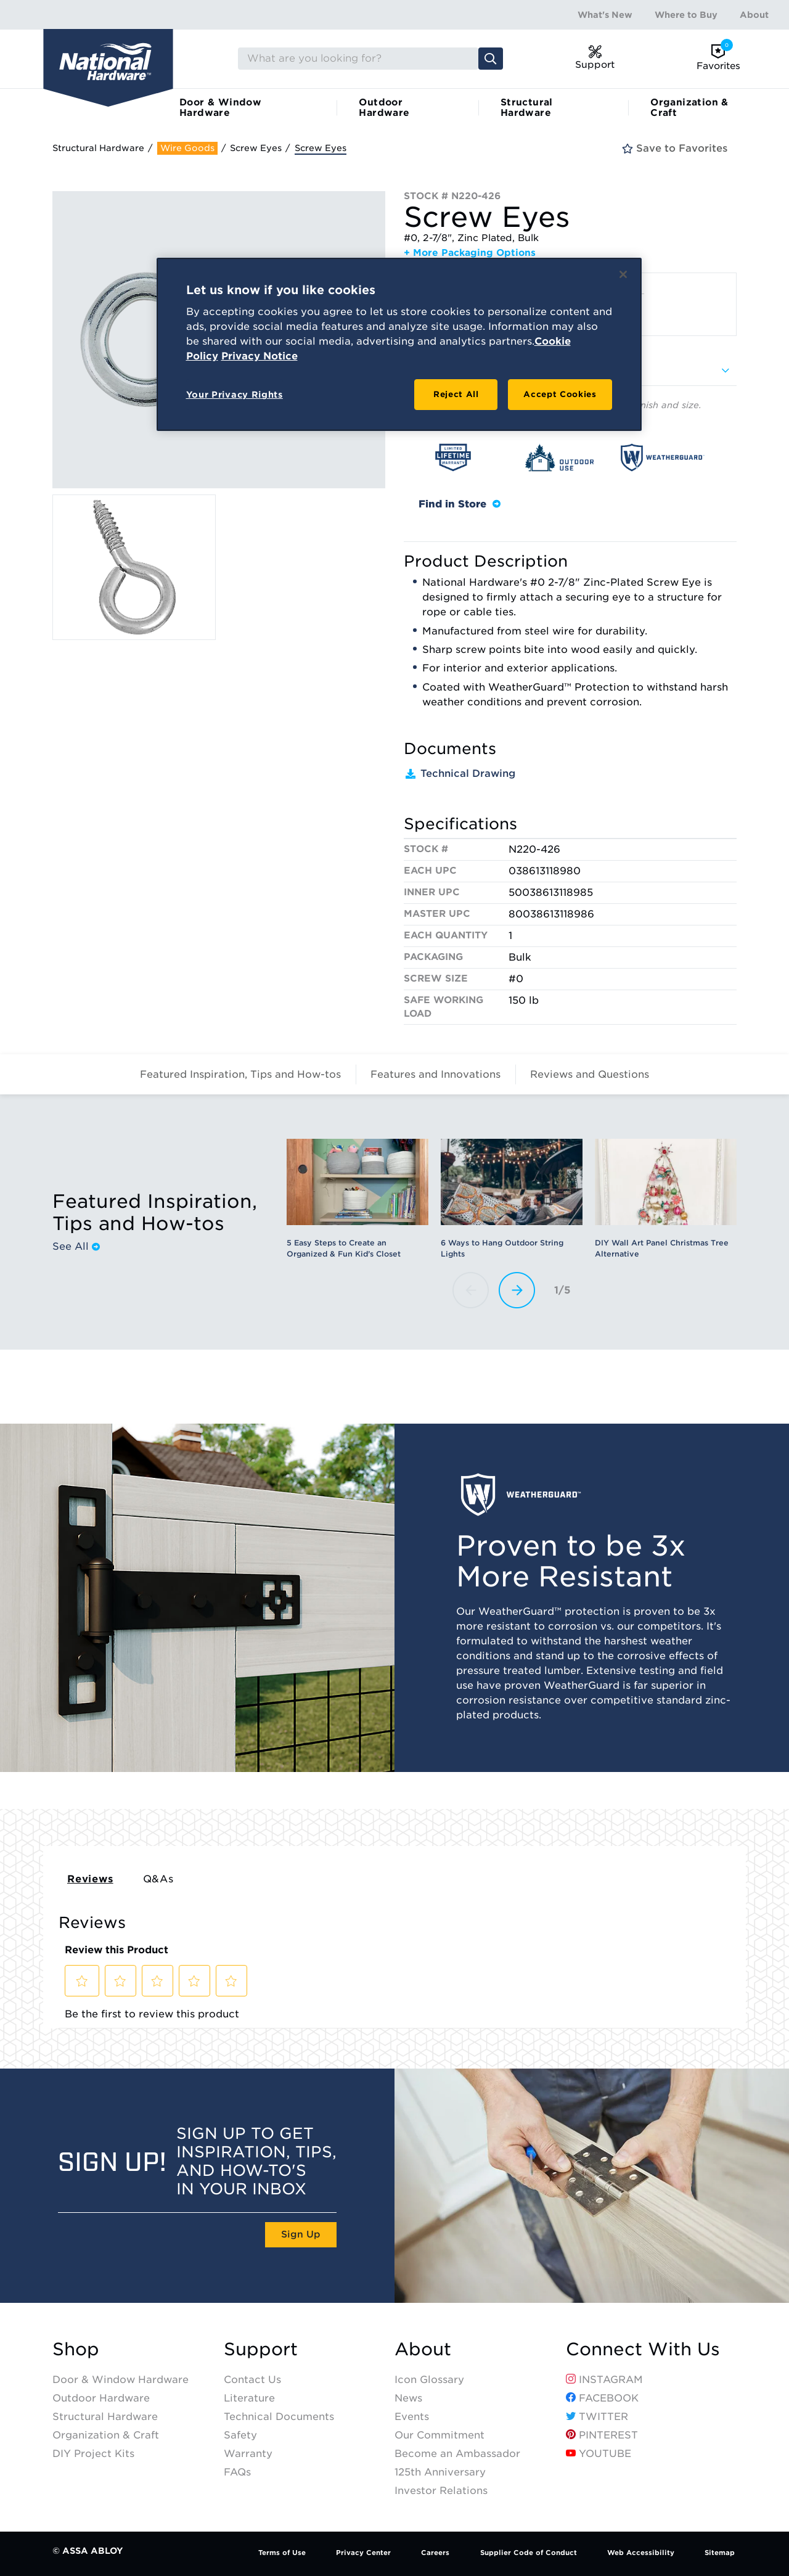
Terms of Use (282, 2552)
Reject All (456, 394)
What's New (605, 15)
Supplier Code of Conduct (528, 2552)
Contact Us (252, 2379)
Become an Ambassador (457, 2453)
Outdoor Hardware (384, 107)
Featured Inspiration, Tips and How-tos (240, 1074)
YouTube (598, 2453)
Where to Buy (686, 15)
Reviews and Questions (589, 1074)
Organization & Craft (689, 107)
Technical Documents (279, 2416)
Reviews (90, 1879)
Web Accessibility (640, 2552)
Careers (435, 2552)
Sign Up (301, 2234)
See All (76, 1247)
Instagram (604, 2379)
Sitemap (720, 2552)
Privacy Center (363, 2552)
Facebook (602, 2398)
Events (411, 2416)
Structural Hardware (527, 107)
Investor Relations (441, 2490)
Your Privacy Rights (234, 395)
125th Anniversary (440, 2472)
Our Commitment (439, 2435)
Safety (240, 2435)
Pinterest (602, 2435)
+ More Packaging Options (470, 252)
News (408, 2398)
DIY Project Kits (93, 2453)
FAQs (237, 2472)
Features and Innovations (435, 1074)
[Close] (623, 274)
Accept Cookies (559, 394)
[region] (399, 345)
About (754, 15)
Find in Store (460, 504)
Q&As (158, 1879)
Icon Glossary (429, 2379)
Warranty (248, 2453)
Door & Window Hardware (220, 107)
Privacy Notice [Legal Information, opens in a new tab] (259, 356)
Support (261, 2349)
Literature (249, 2398)
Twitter (597, 2416)
